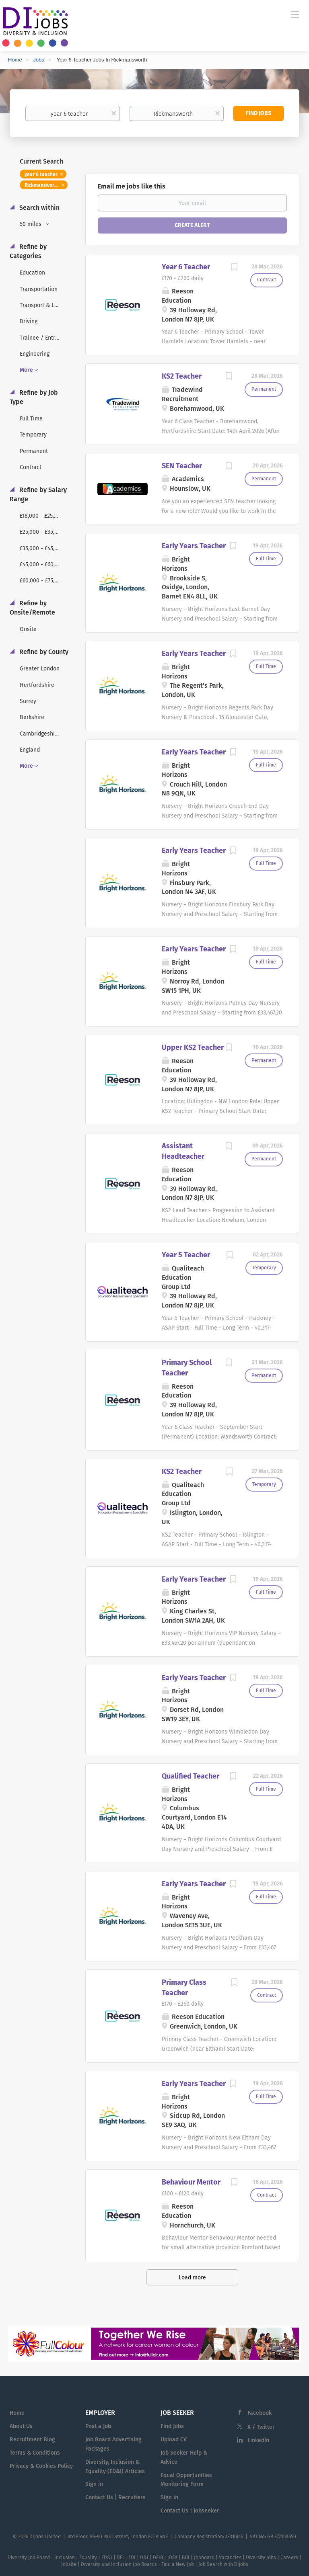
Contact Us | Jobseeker (190, 2510)
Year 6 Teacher (186, 266)
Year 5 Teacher (186, 1254)
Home (15, 60)
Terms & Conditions (35, 2452)
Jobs (38, 60)
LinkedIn (258, 2440)
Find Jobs (258, 113)
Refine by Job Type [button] (34, 397)
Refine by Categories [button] (28, 251)
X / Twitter (261, 2427)
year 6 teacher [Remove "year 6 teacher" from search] (41, 174)
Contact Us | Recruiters (115, 2497)
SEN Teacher (182, 465)
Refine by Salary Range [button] (38, 494)
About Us (21, 2426)
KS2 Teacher (182, 376)
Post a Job (98, 2426)
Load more (192, 2277)
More (26, 370)
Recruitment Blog (32, 2439)
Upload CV (174, 2439)
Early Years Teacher (194, 545)
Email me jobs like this (131, 186)
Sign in (94, 2484)
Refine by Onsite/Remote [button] (32, 607)
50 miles (31, 224)
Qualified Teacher (190, 1776)
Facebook (259, 2413)
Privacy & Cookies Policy (41, 2466)
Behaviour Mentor (191, 2182)
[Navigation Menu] (295, 14)
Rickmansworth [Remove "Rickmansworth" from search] (42, 185)
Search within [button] (39, 207)
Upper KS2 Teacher (193, 1047)
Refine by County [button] (43, 652)
